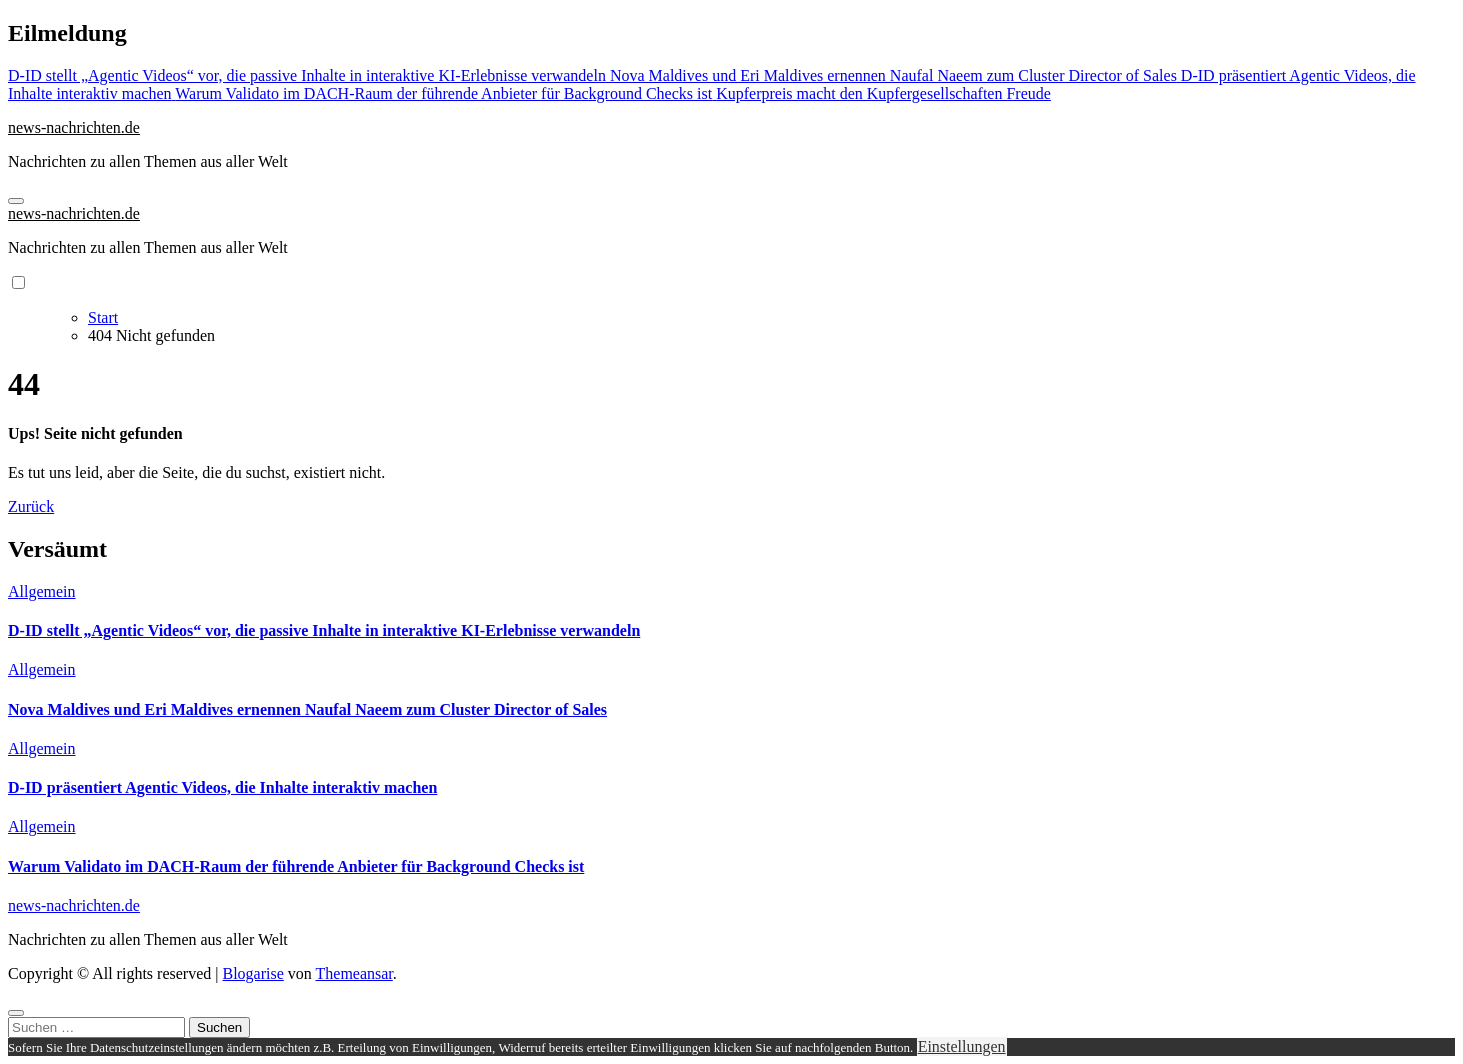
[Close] (16, 1013)
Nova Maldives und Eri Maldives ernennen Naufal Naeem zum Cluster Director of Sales (307, 709)
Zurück (31, 506)
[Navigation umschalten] (16, 201)
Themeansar (354, 973)
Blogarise (252, 973)
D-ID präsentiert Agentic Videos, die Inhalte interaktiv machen (222, 787)
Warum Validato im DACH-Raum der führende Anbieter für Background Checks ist (296, 866)
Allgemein (42, 591)
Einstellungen (962, 1046)
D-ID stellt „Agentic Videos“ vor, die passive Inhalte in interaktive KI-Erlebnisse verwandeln (324, 630)
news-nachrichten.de (74, 127)
